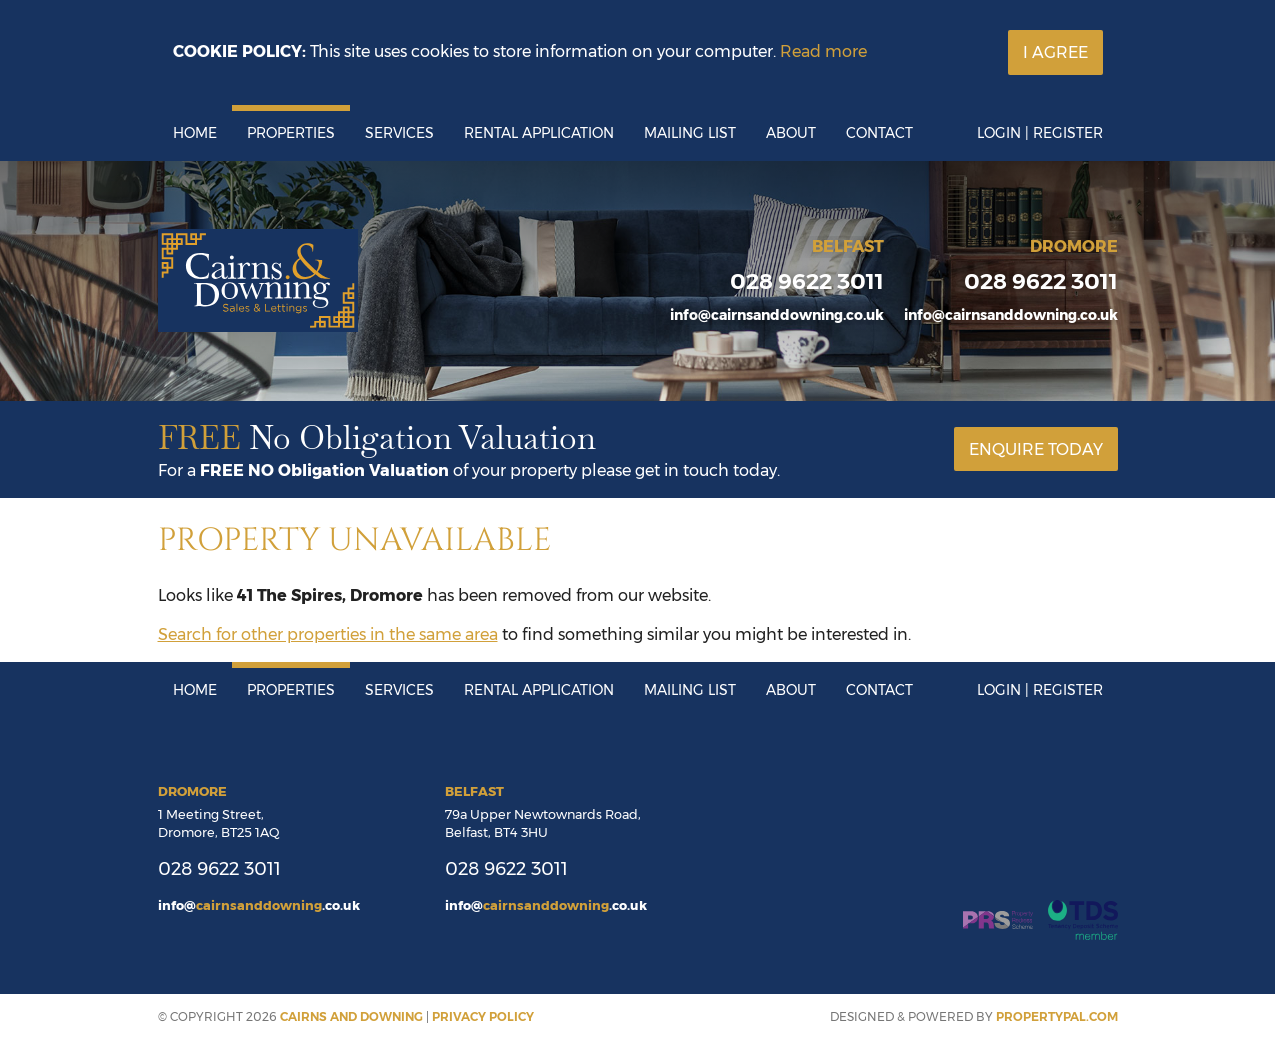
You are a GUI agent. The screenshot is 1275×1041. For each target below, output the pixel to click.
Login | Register (1040, 133)
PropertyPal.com (1057, 1016)
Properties (291, 133)
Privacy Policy (483, 1016)
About (791, 133)
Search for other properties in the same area (328, 634)
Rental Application (539, 133)
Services (399, 133)
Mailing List (690, 133)
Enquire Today (1036, 449)
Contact (879, 133)
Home (195, 133)
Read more (823, 51)
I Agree (1055, 52)
